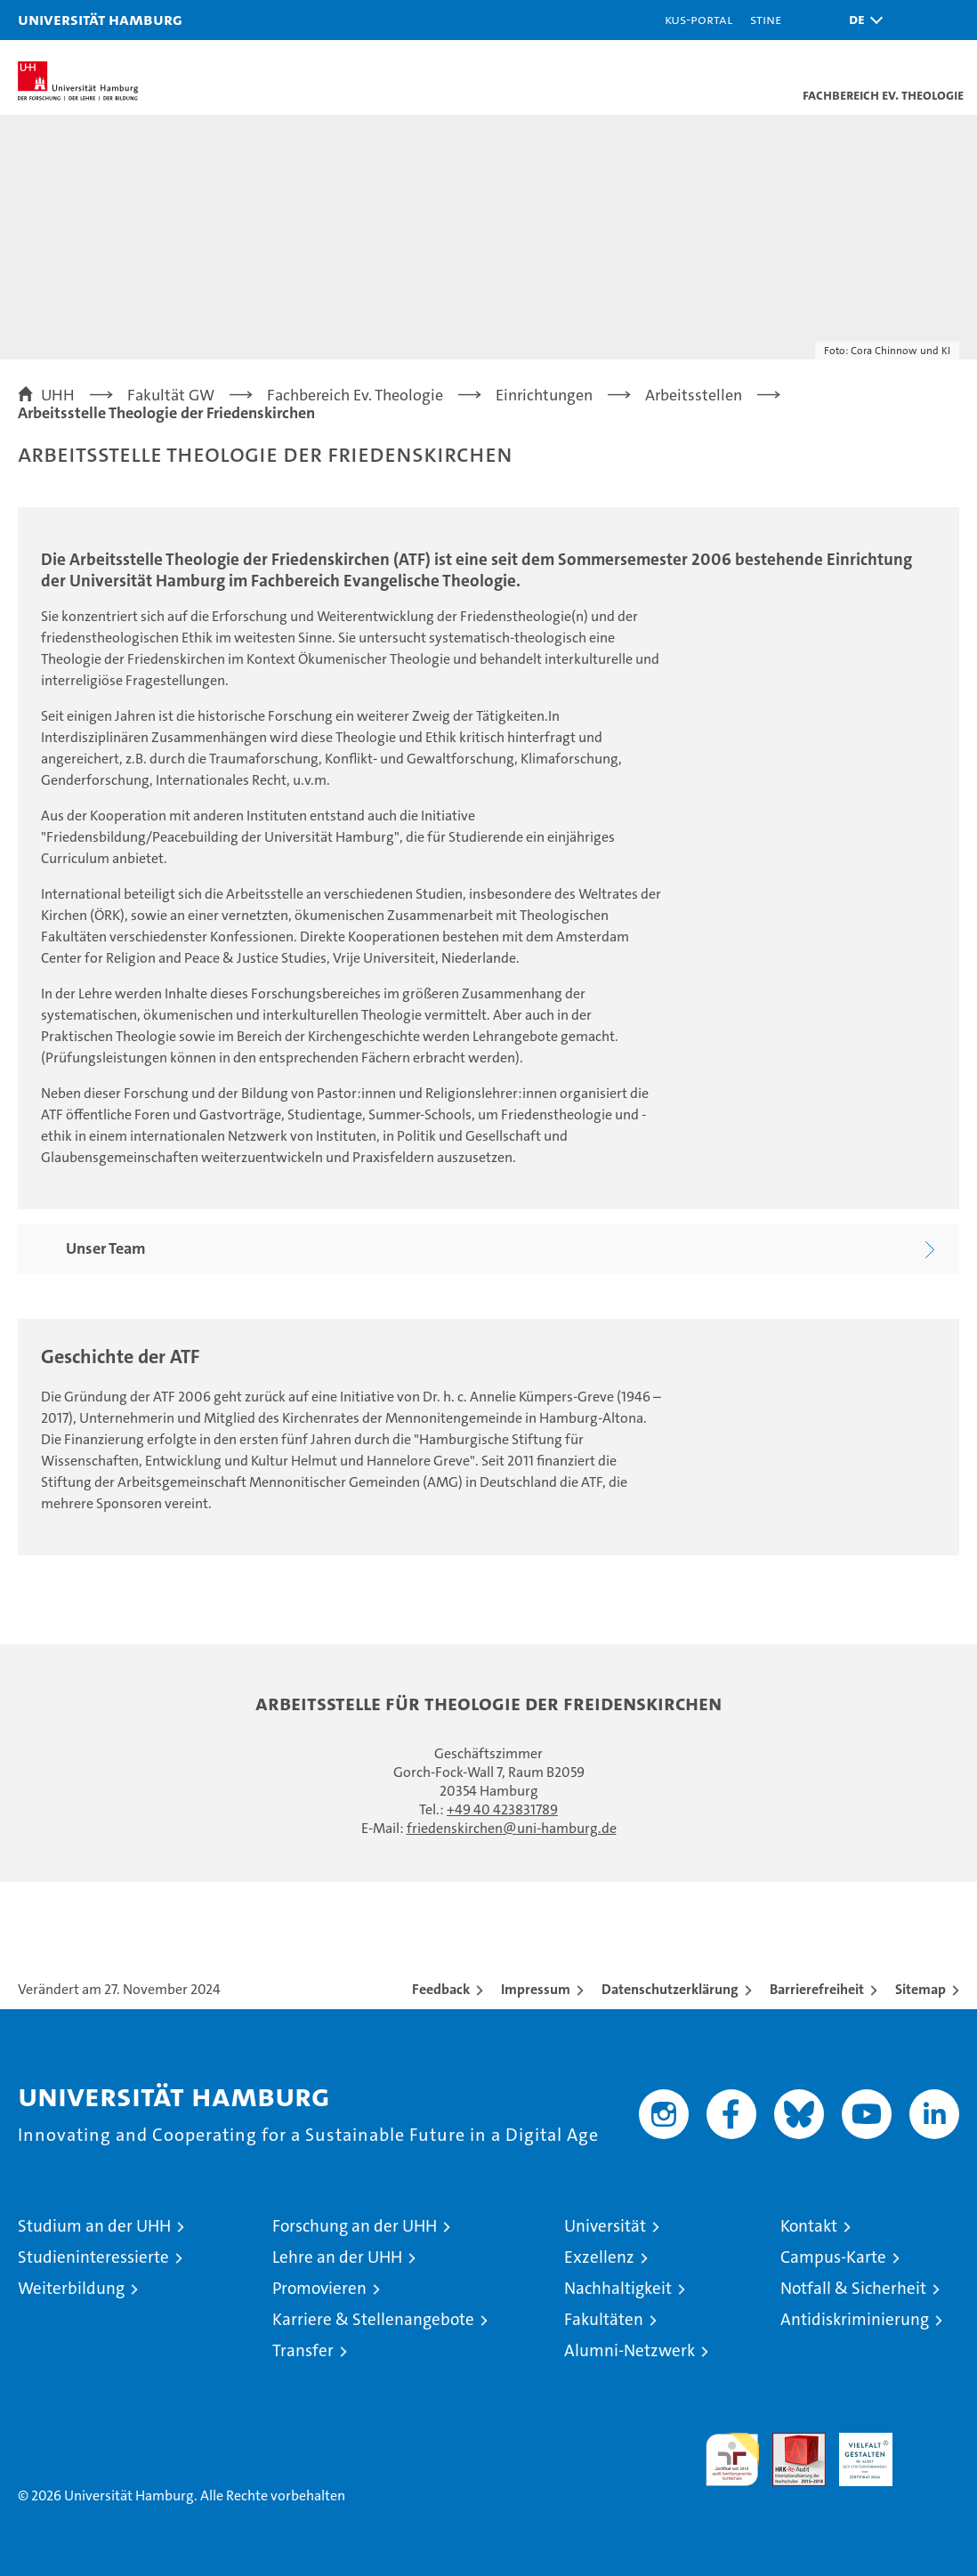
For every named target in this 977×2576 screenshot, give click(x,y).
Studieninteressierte (93, 2257)
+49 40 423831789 (502, 1809)
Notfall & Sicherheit (853, 2288)
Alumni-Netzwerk (629, 2350)
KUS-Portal (698, 19)
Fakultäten (603, 2319)
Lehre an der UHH (337, 2257)
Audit (789, 2442)
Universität (605, 2226)
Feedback (441, 1989)
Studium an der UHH (94, 2226)
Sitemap (920, 1989)
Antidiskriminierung (854, 2319)
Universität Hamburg (100, 19)
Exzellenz (599, 2257)
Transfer (303, 2350)
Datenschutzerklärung (670, 1989)
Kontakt (808, 2226)
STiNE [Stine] (765, 19)
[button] (861, 20)
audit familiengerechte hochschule (732, 2459)
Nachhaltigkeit (618, 2288)
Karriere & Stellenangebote (373, 2319)
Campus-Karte (833, 2257)
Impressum (535, 1989)
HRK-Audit (856, 2451)
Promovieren (319, 2288)
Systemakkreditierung (932, 2442)
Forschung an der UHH (354, 2226)
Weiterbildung (71, 2288)
